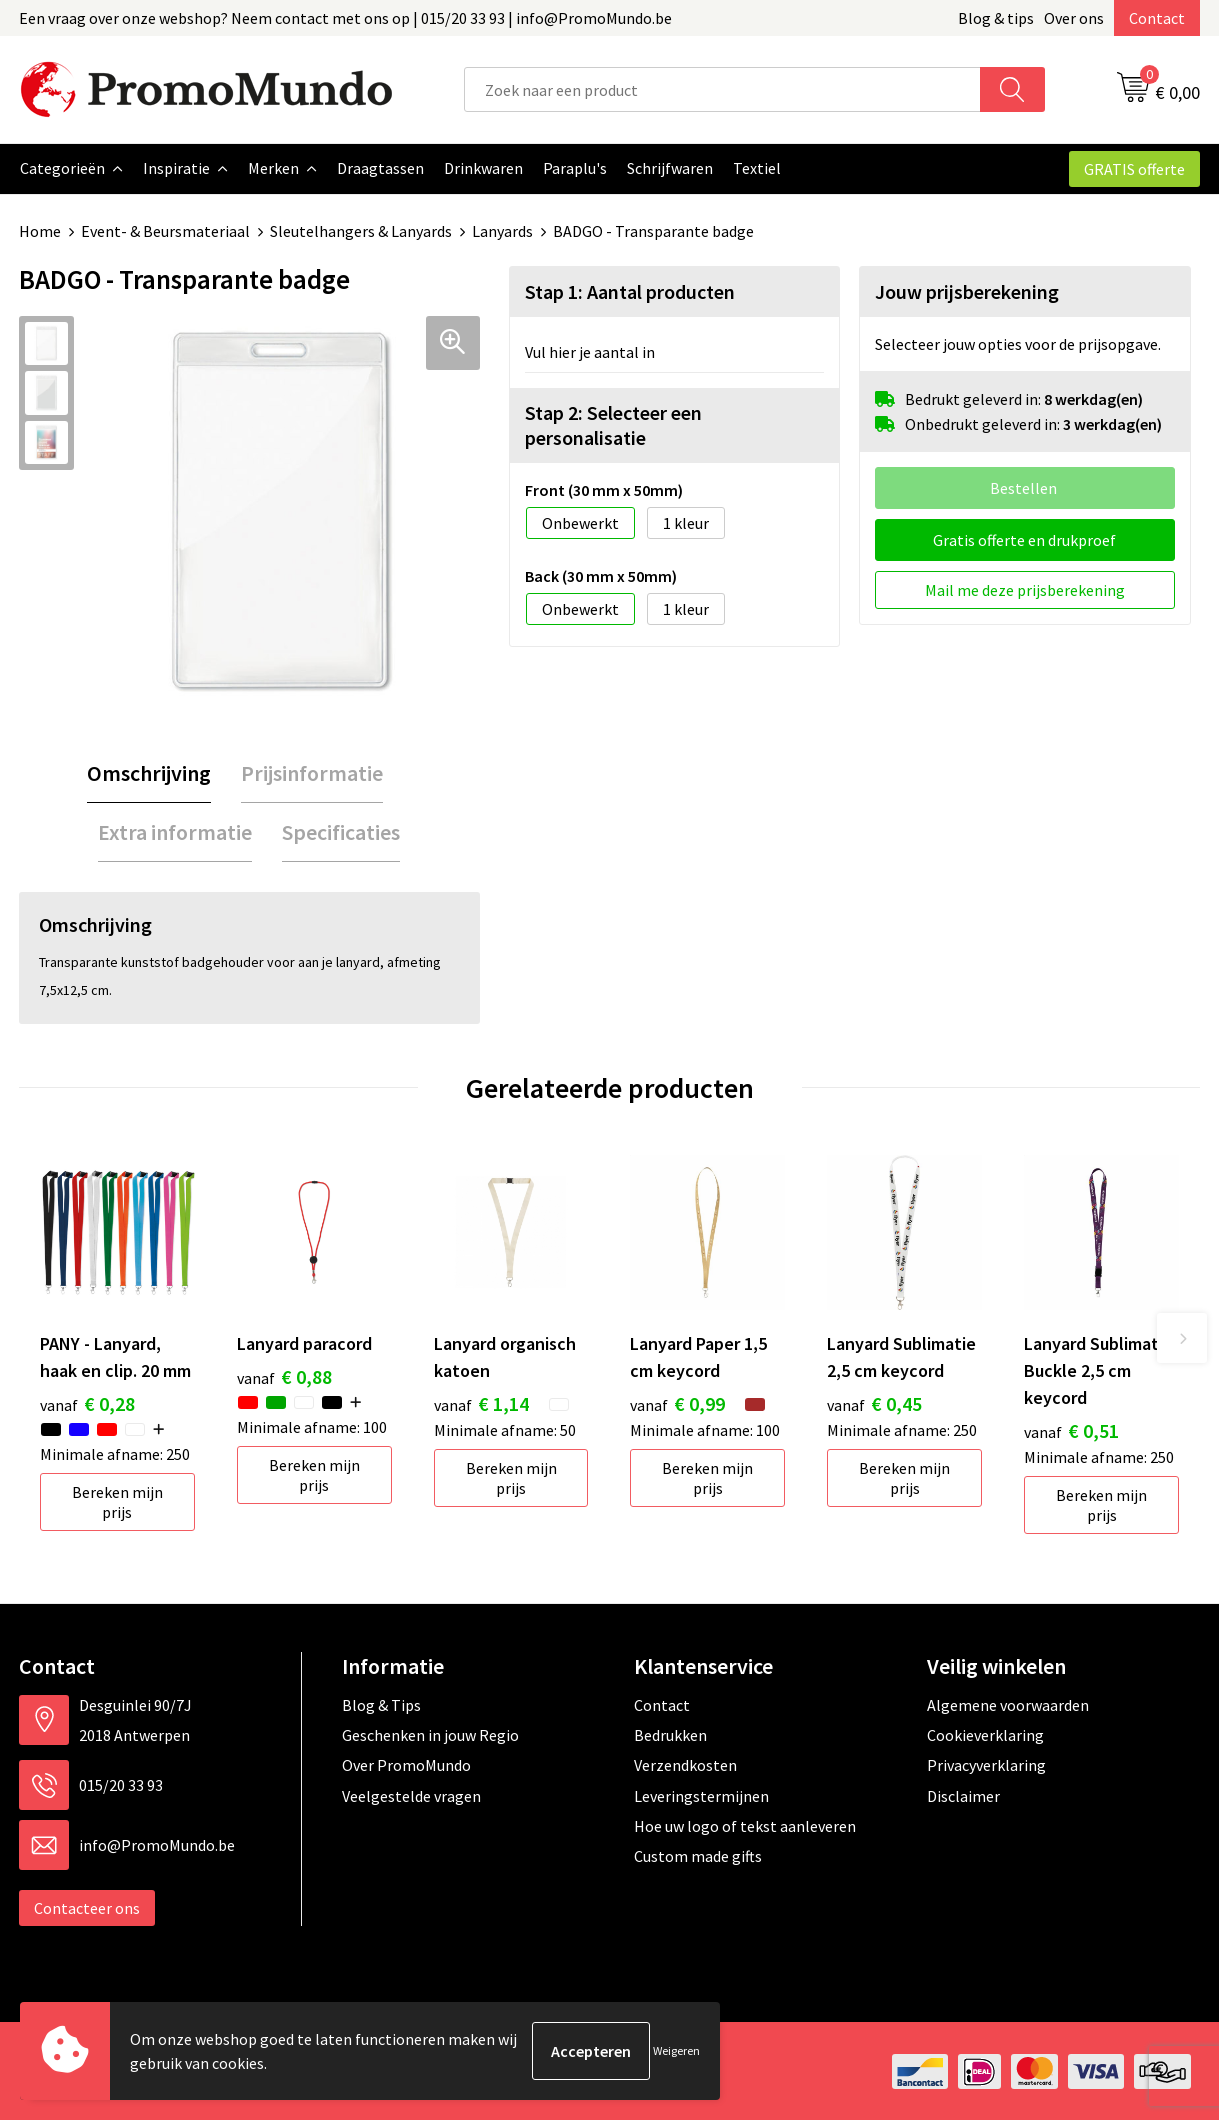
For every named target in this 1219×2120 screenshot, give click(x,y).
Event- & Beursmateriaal (165, 231)
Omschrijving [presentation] (149, 772)
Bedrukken (670, 1734)
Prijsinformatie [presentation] (312, 772)
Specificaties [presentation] (341, 831)
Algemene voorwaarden (1008, 1704)
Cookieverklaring (985, 1734)
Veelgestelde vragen (411, 1795)
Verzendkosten (685, 1764)
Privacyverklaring (986, 1764)
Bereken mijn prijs (117, 1501)
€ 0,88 (284, 1375)
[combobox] (722, 89)
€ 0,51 (1071, 1429)
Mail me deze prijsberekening (1025, 589)
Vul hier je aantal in (590, 351)
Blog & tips (996, 18)
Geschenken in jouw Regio (430, 1734)
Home (40, 231)
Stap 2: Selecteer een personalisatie (613, 424)
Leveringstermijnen (701, 1795)
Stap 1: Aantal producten (630, 290)
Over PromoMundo (406, 1764)
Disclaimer (963, 1795)
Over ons (1074, 18)
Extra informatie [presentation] (175, 831)
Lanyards (502, 231)
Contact (1157, 18)
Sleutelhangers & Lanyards (361, 231)
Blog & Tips (381, 1704)
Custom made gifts (698, 1855)
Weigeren (676, 2050)
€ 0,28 (87, 1402)
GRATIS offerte (1134, 169)
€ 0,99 (677, 1402)
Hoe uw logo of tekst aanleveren (745, 1825)
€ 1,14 (481, 1402)
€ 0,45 (874, 1402)
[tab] (149, 772)
